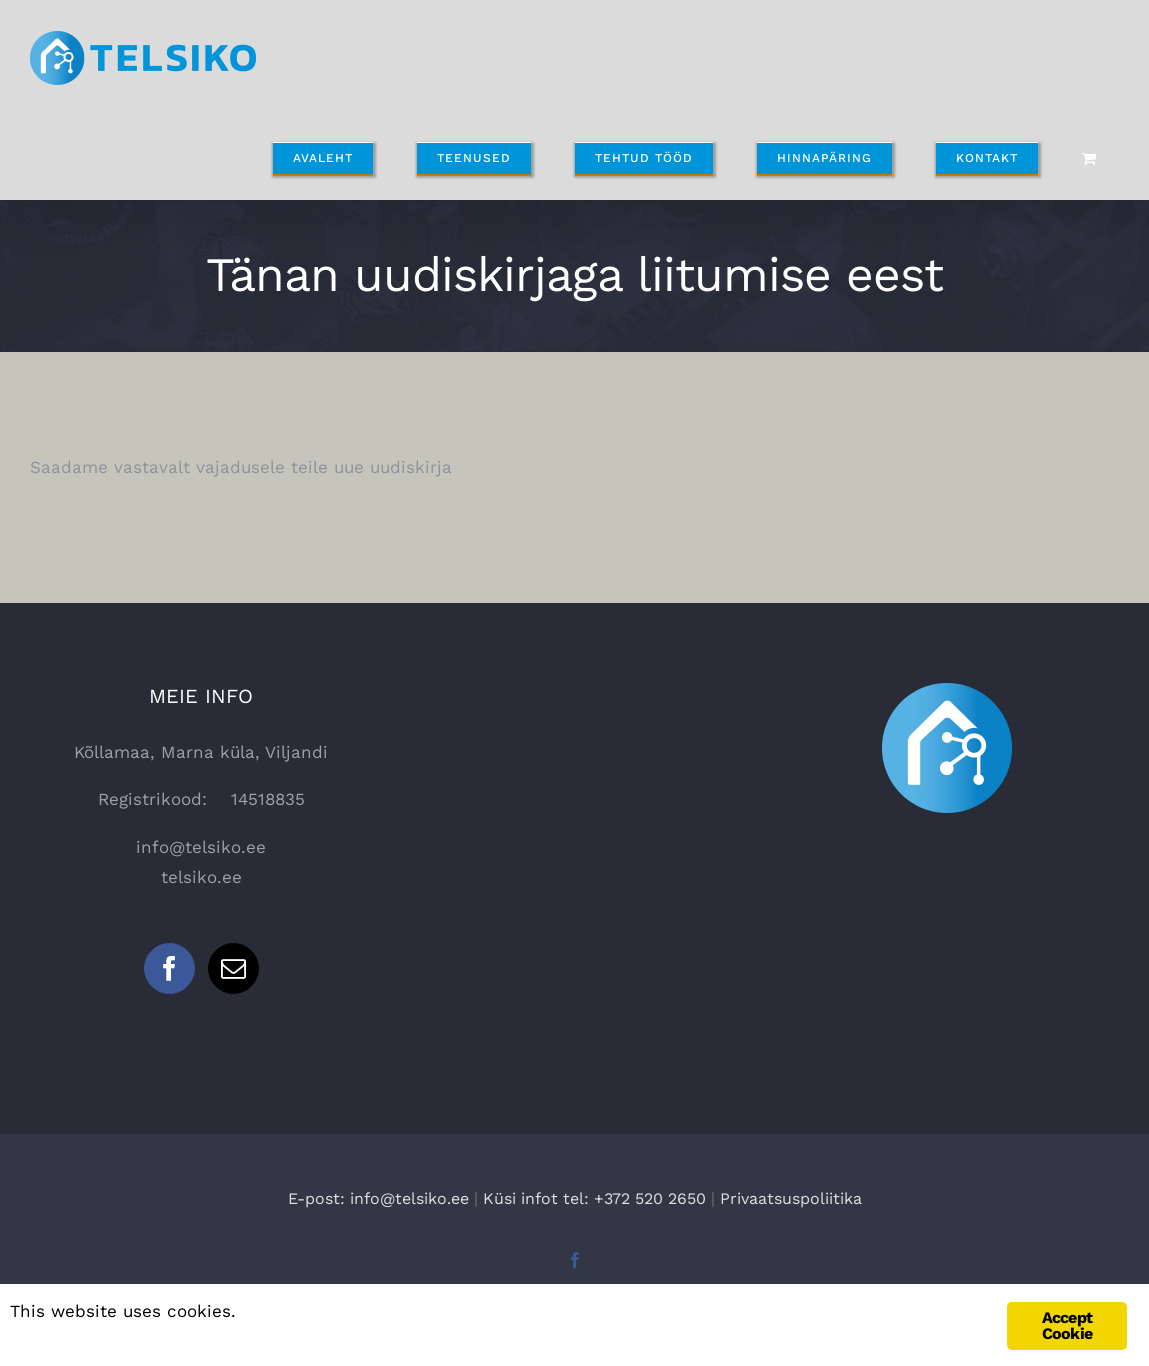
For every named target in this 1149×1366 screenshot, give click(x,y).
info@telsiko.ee (201, 847)
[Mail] (233, 968)
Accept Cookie (1067, 1325)
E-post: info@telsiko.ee (378, 1198)
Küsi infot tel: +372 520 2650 (594, 1198)
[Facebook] (169, 968)
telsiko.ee (201, 877)
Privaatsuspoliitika (791, 1198)
